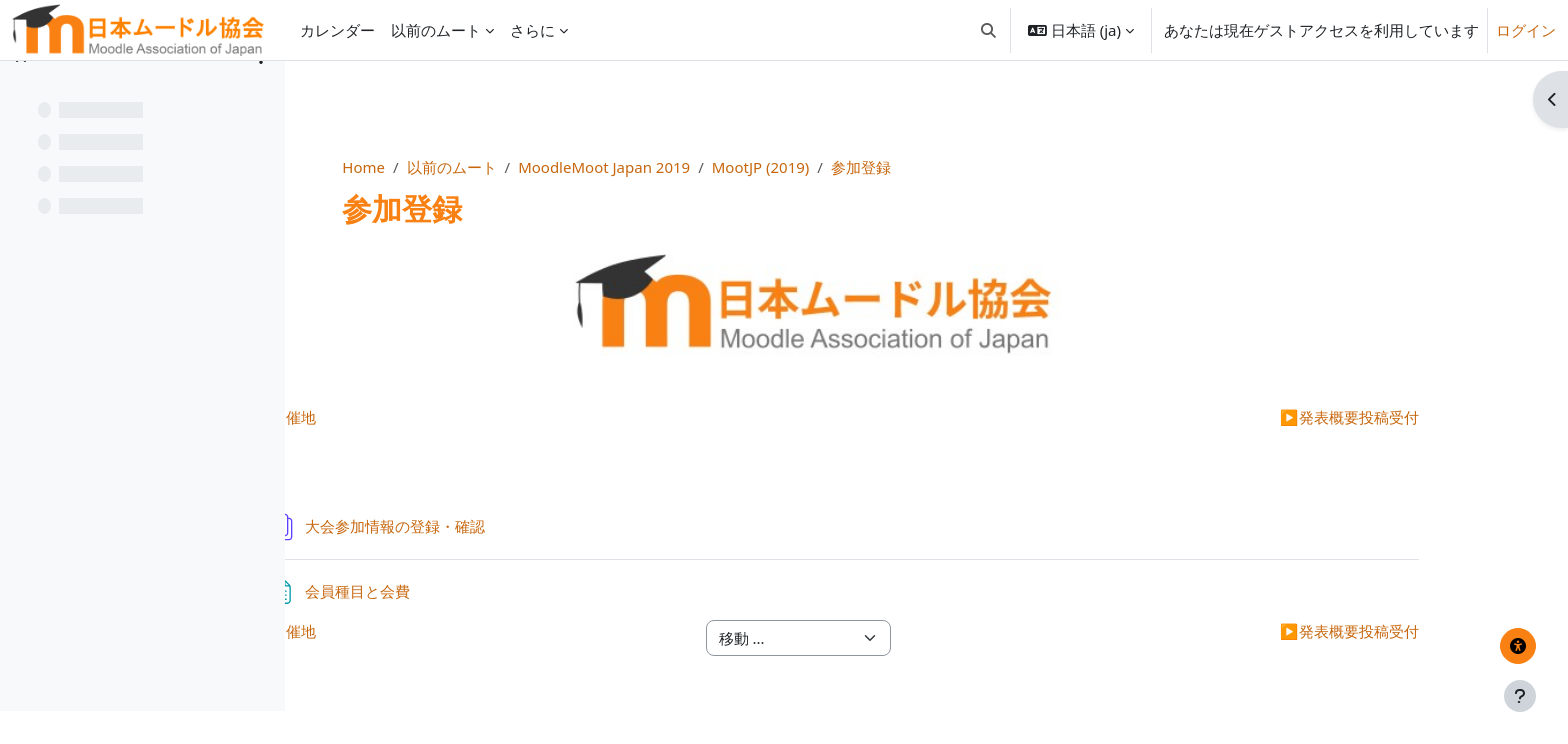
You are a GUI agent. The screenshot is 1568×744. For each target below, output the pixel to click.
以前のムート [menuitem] (436, 30)
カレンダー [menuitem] (337, 30)
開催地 (447, 417)
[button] (988, 30)
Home (513, 167)
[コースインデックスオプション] (261, 90)
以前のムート (601, 167)
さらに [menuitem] (532, 30)
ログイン (1526, 30)
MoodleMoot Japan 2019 (754, 167)
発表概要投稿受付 (1336, 417)
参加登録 (1011, 167)
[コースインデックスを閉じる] (21, 90)
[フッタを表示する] (1520, 696)
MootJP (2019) (910, 167)
